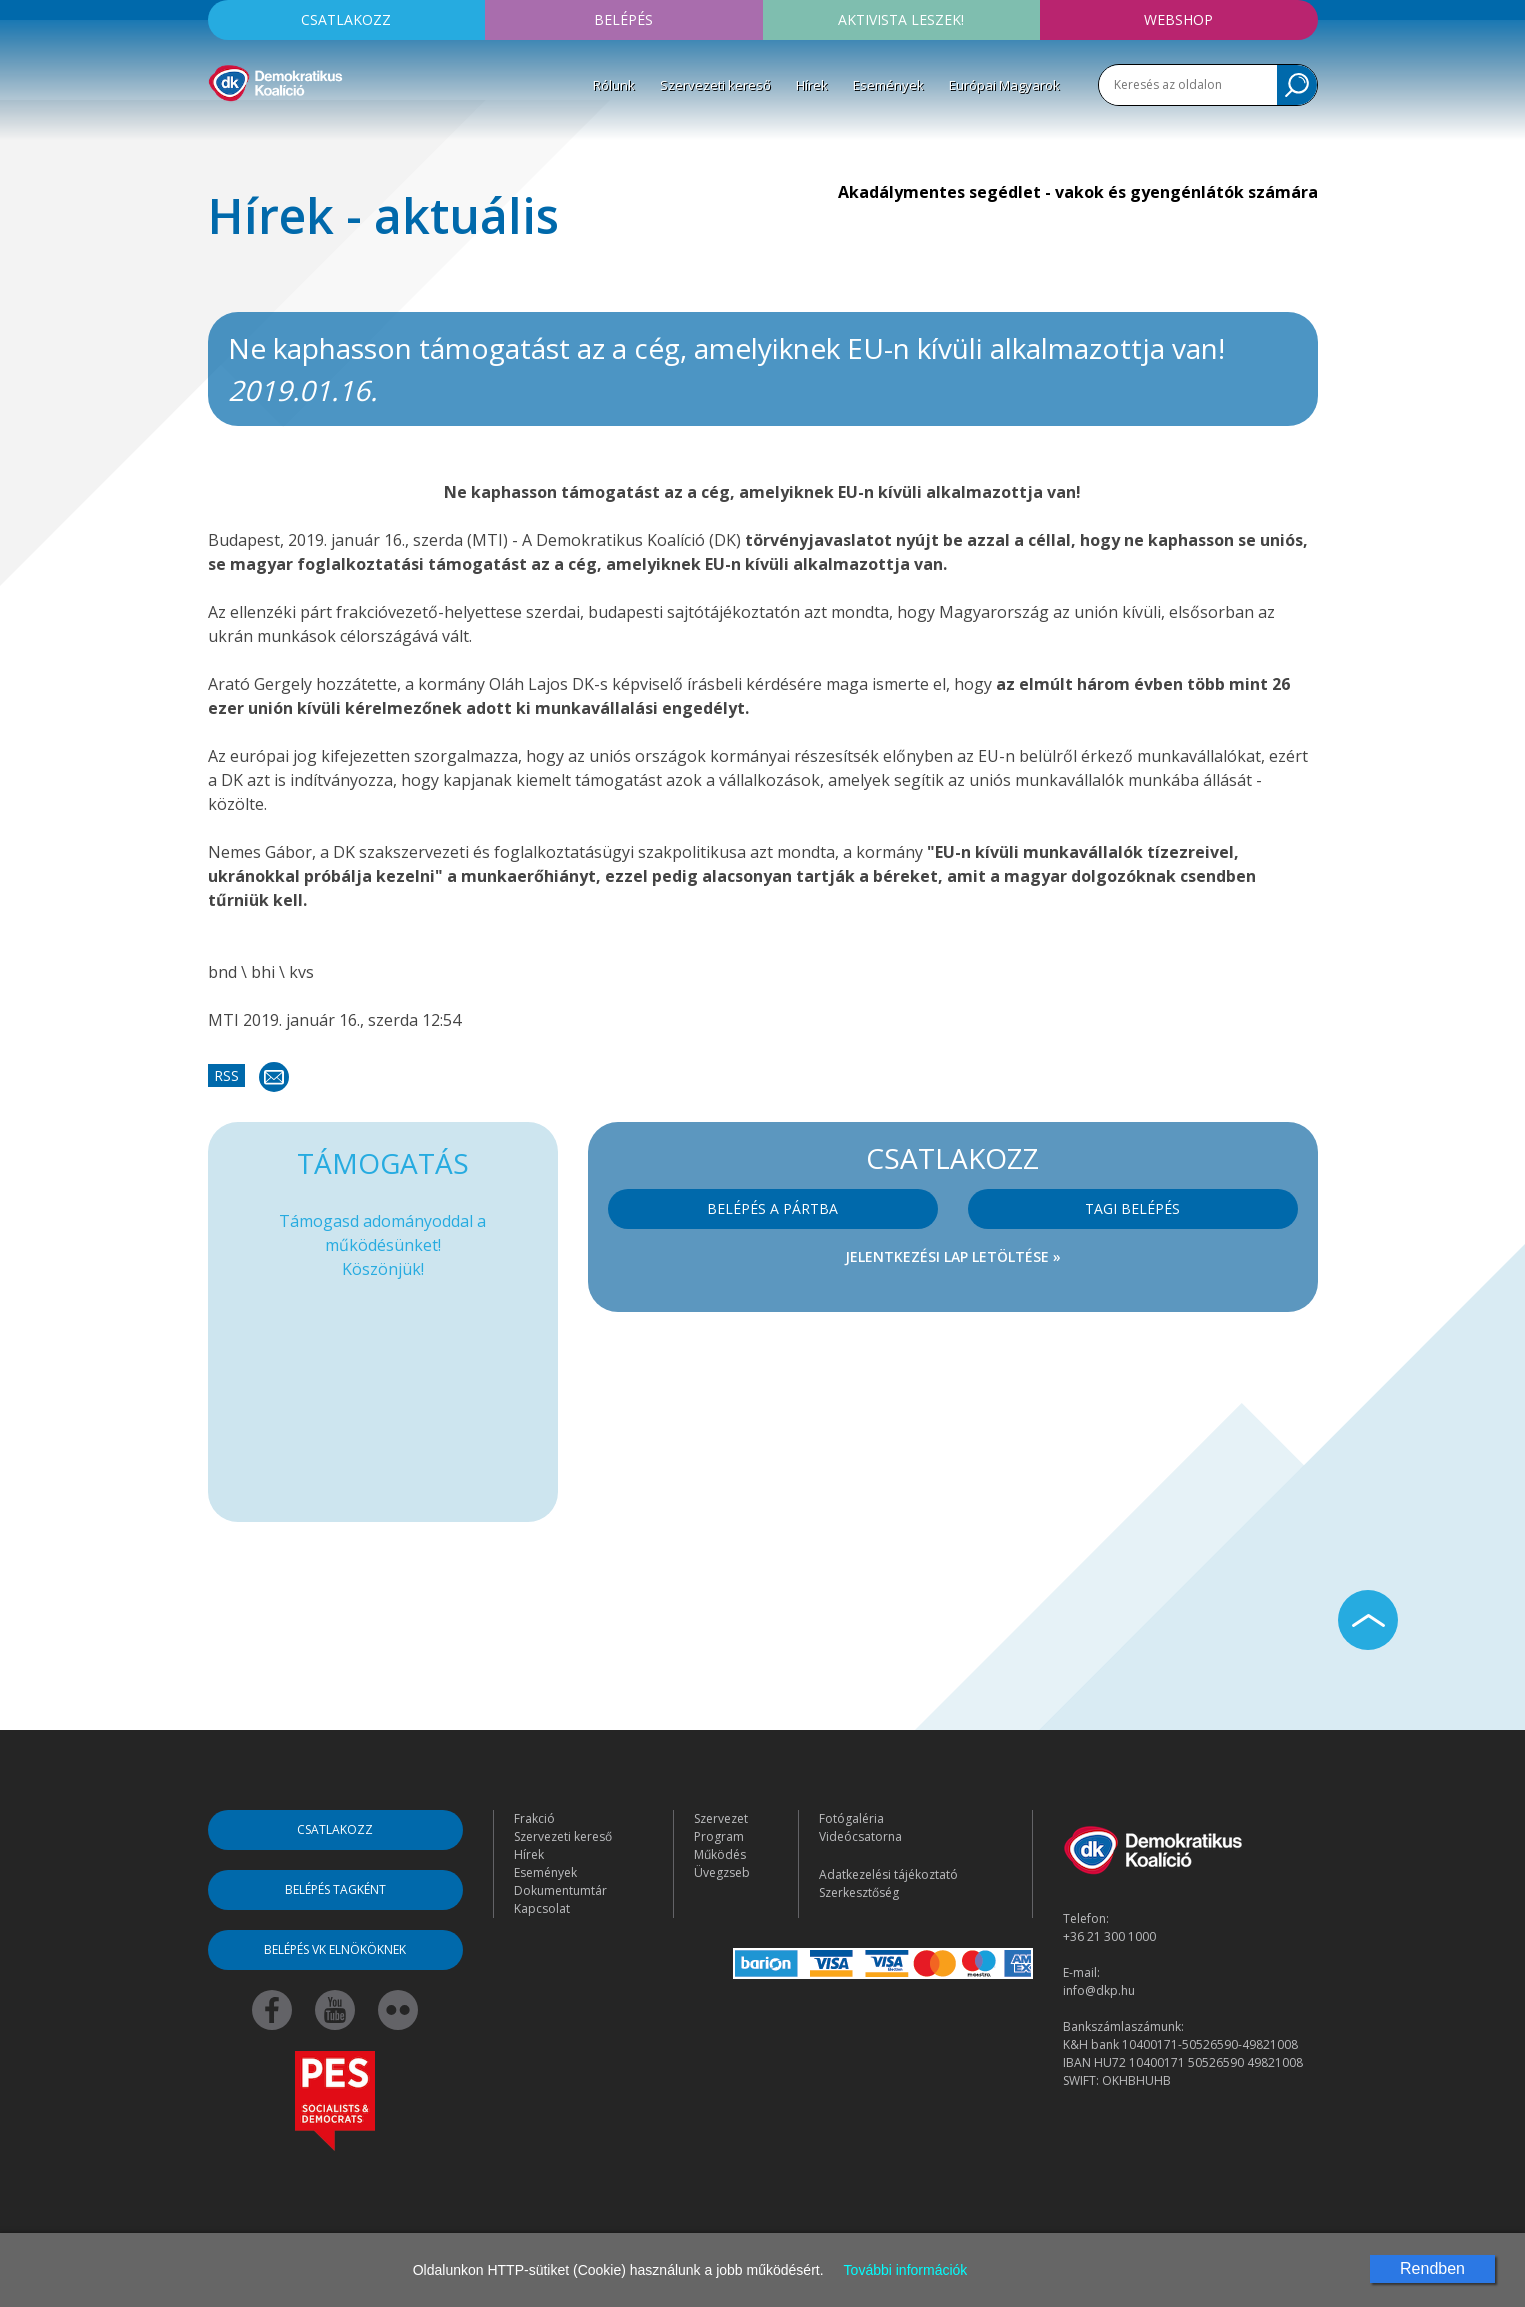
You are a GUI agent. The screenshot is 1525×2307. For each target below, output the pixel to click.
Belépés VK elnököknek (335, 1949)
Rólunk (614, 85)
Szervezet (721, 1818)
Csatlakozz (346, 19)
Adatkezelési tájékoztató (888, 1874)
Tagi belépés (1132, 1208)
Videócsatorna (860, 1836)
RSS (226, 1075)
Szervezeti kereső (715, 85)
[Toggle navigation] (221, 131)
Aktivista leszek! (901, 19)
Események (888, 85)
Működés (720, 1854)
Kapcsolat (542, 1908)
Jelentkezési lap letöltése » (953, 1256)
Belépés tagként (335, 1889)
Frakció (534, 1818)
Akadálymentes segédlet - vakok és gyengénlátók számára (1078, 192)
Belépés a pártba (772, 1208)
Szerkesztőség (859, 1892)
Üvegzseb (722, 1872)
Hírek (812, 85)
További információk (906, 2270)
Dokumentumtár (560, 1890)
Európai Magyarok (1004, 85)
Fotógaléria (851, 1818)
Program (719, 1836)
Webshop (1178, 19)
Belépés (623, 19)
